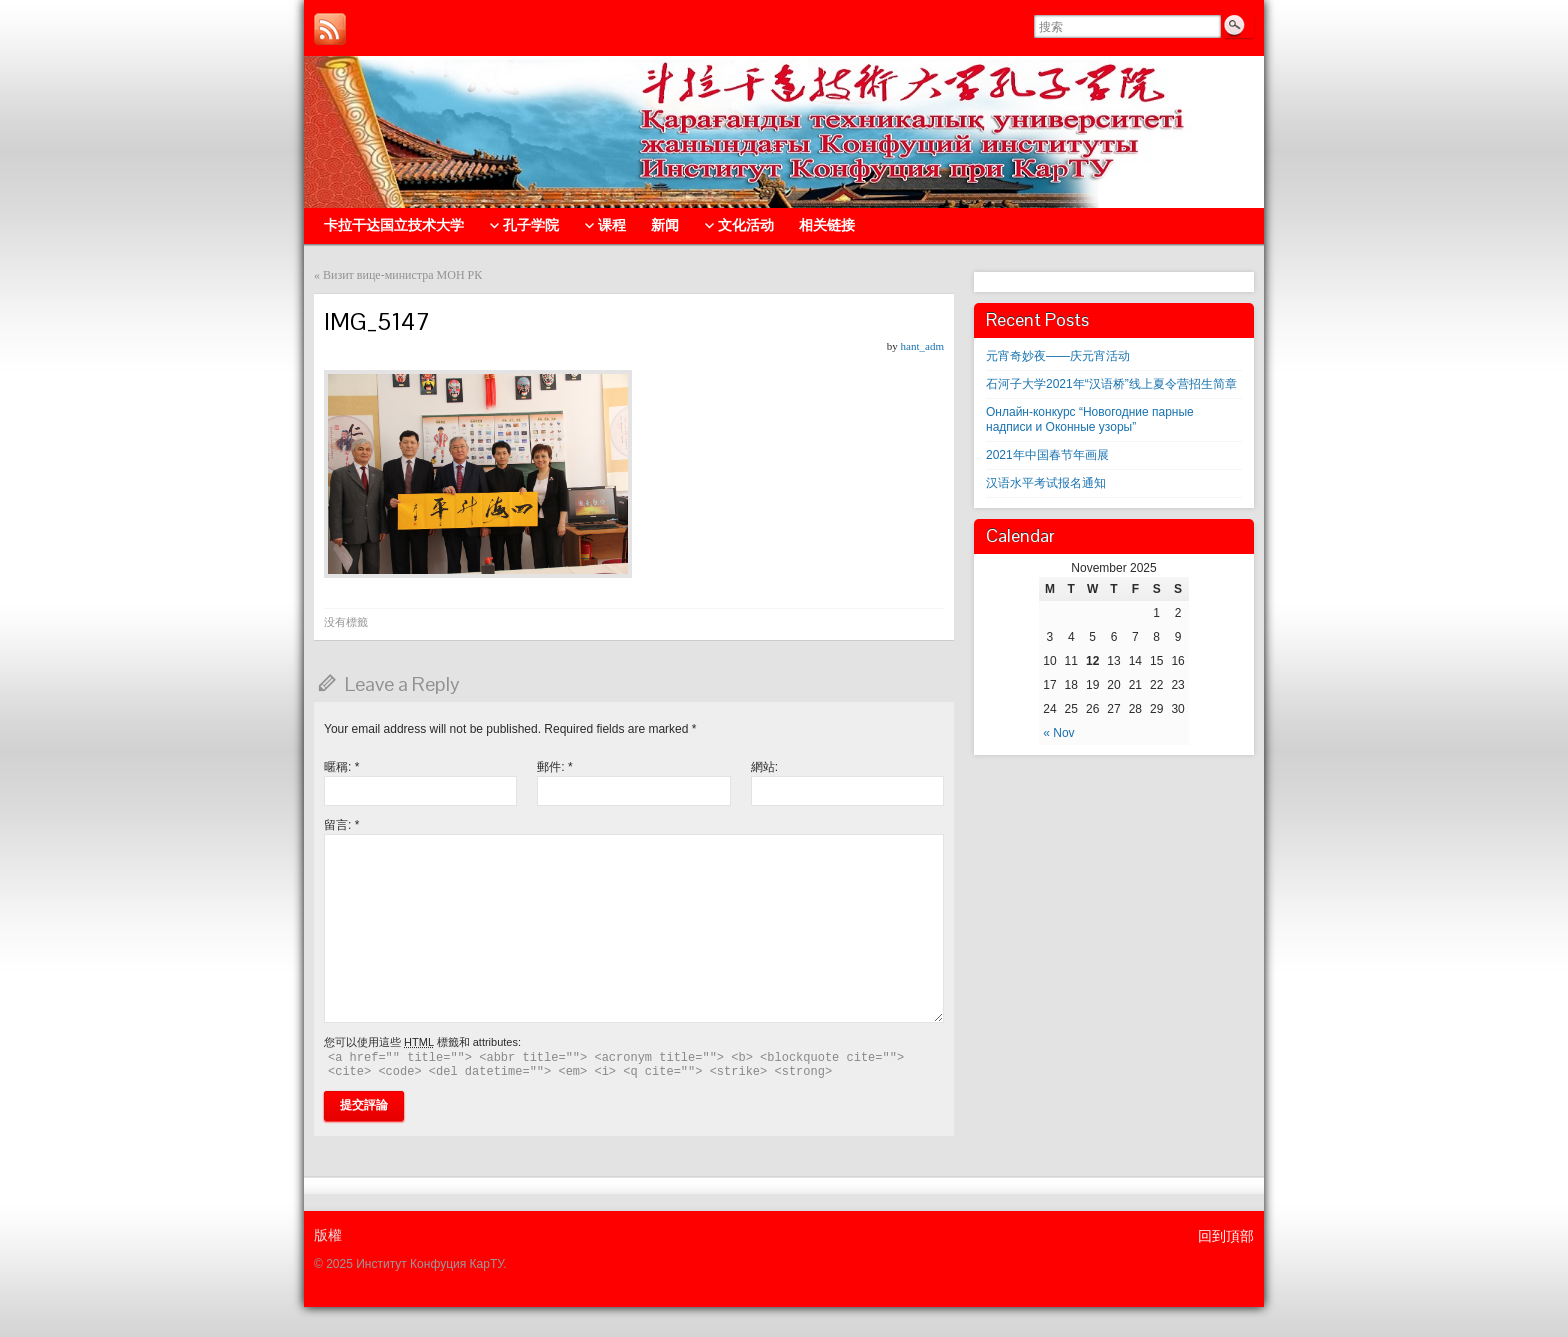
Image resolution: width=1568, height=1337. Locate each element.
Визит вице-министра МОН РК (402, 275)
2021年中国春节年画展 (1047, 455)
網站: (764, 767)
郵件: (554, 767)
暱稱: (341, 767)
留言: (341, 825)
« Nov (1058, 733)
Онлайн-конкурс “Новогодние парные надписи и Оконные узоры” (1090, 419)
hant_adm (922, 346)
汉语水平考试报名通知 (1046, 483)
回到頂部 (1226, 1236)
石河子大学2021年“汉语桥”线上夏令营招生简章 (1111, 384)
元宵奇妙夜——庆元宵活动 (1058, 356)
